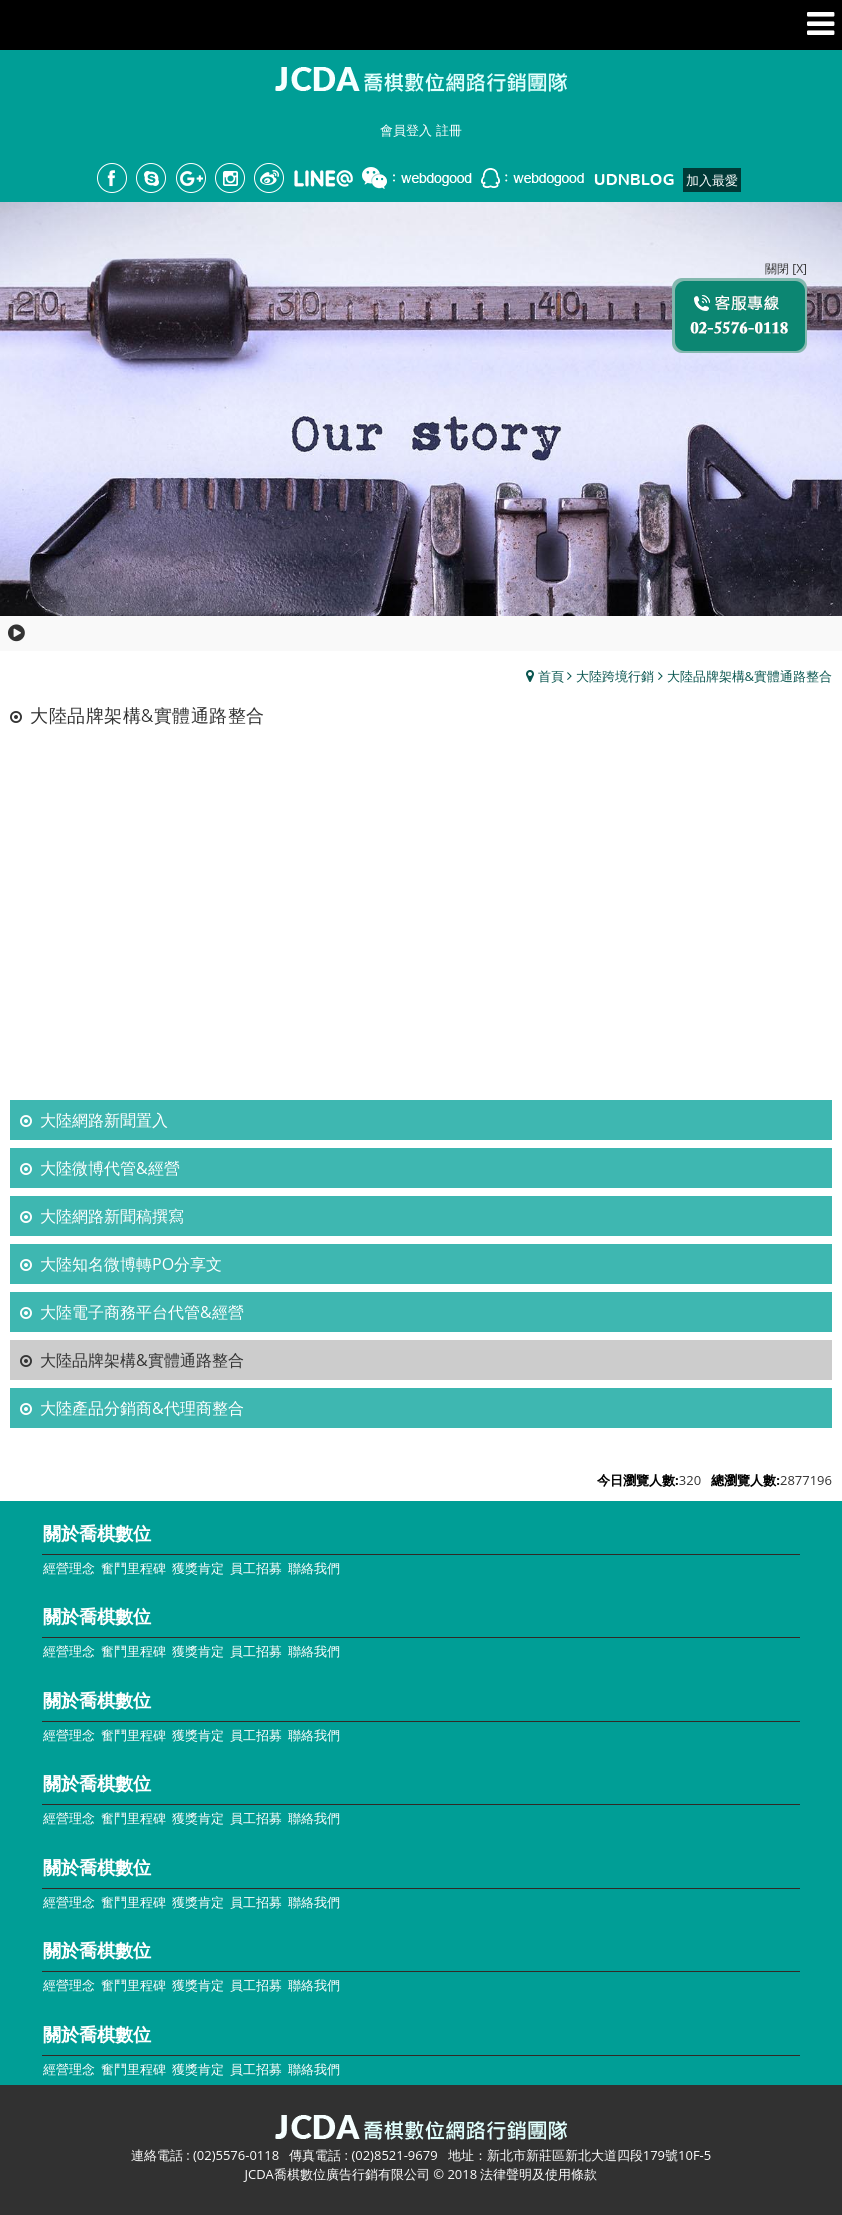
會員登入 (406, 130)
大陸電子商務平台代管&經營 (142, 1312)
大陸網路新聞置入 (104, 1120)
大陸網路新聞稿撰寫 (112, 1216)
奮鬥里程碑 (133, 1568)
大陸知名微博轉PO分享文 (131, 1264)
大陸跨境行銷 (615, 676)
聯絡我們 (314, 1568)
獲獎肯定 (198, 1568)
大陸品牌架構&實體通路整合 (749, 676)
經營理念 (69, 1568)
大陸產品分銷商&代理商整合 (142, 1408)
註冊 (449, 130)
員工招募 (256, 1568)
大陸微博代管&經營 (110, 1168)
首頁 (551, 676)
